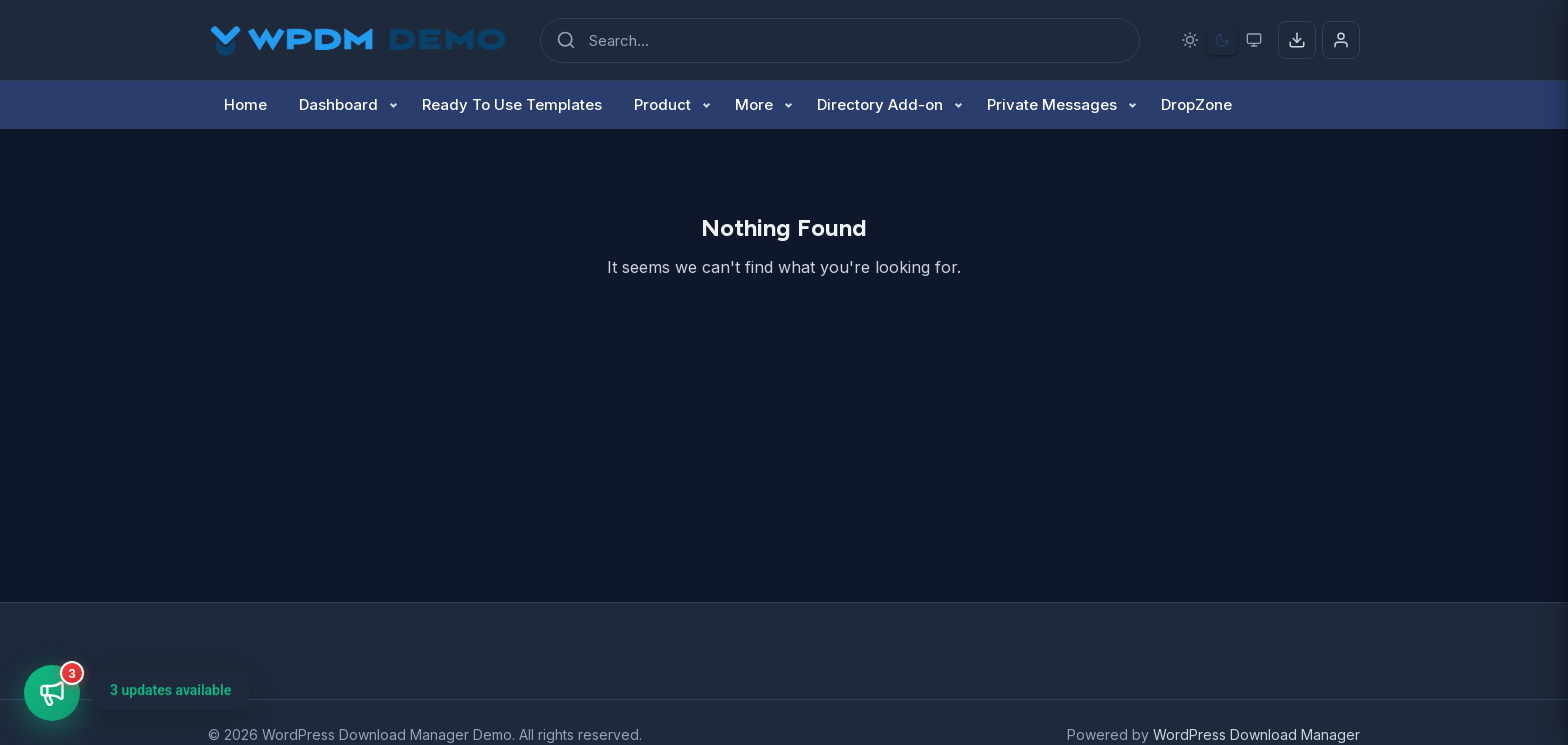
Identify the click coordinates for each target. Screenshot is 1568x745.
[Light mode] (1190, 40)
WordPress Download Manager (1256, 734)
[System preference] (1254, 40)
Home (245, 104)
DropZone (1196, 104)
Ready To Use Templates (512, 104)
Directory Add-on (880, 104)
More (754, 104)
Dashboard (338, 104)
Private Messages (1052, 104)
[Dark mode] (1222, 40)
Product (662, 104)
